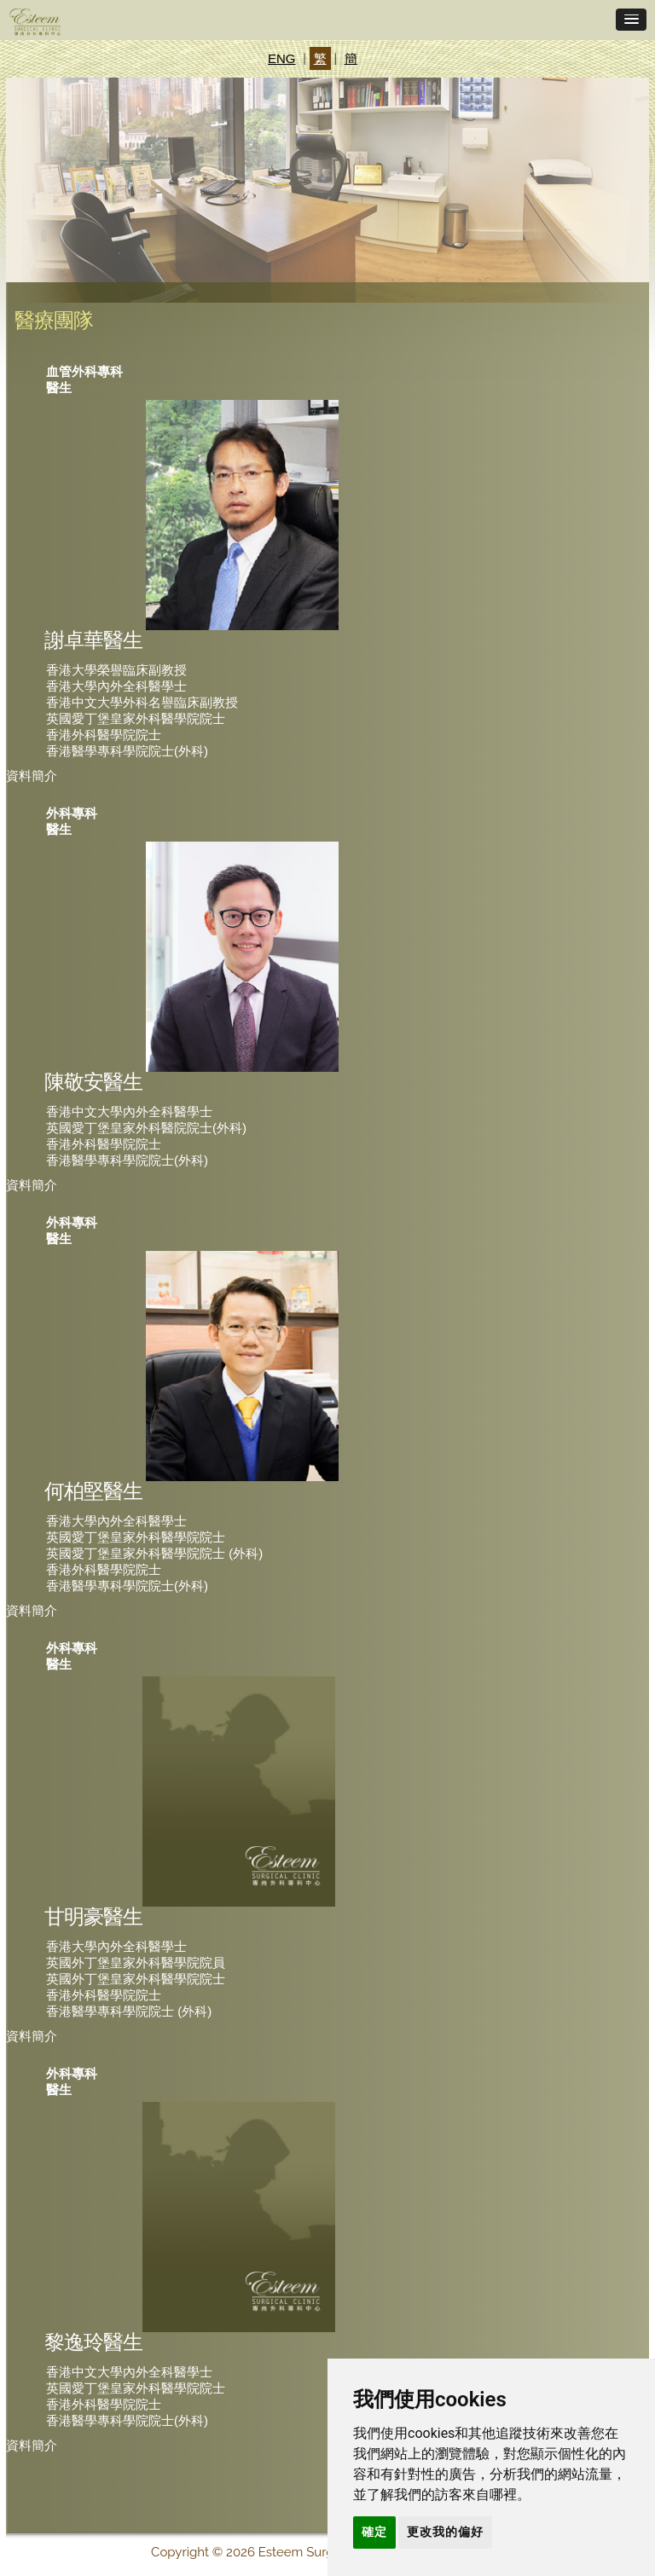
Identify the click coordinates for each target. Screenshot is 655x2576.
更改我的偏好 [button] (445, 2531)
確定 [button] (374, 2531)
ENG (282, 58)
